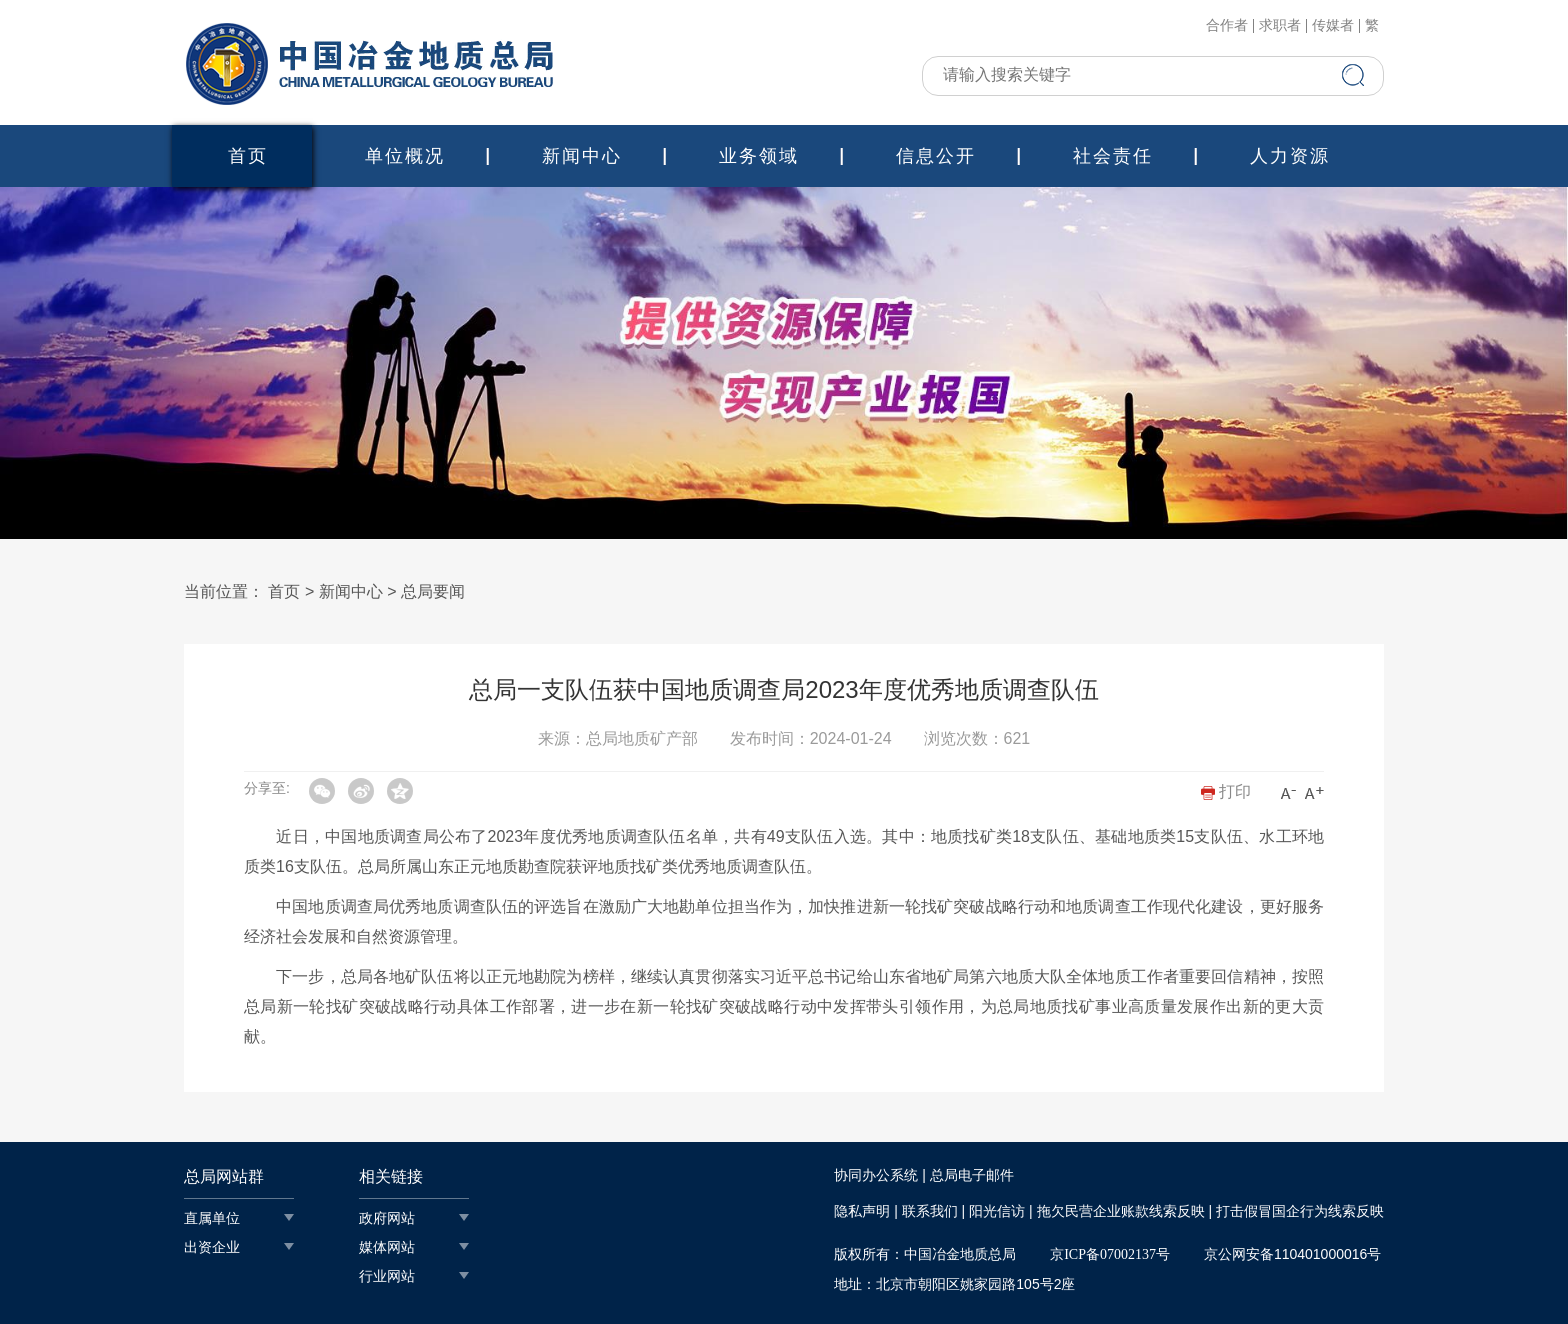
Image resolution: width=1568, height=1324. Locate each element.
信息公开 (936, 156)
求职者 (1280, 26)
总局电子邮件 (972, 1175)
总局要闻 (433, 591)
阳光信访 (997, 1211)
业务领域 (759, 156)
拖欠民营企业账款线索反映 (1121, 1211)
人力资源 (1290, 156)
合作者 (1227, 26)
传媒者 (1333, 26)
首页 (248, 156)
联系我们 (930, 1211)
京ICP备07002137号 (1110, 1254)
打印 (1226, 791)
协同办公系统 (876, 1175)
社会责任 (1113, 156)
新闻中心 (582, 156)
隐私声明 (862, 1211)
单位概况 (405, 156)
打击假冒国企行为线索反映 (1300, 1211)
